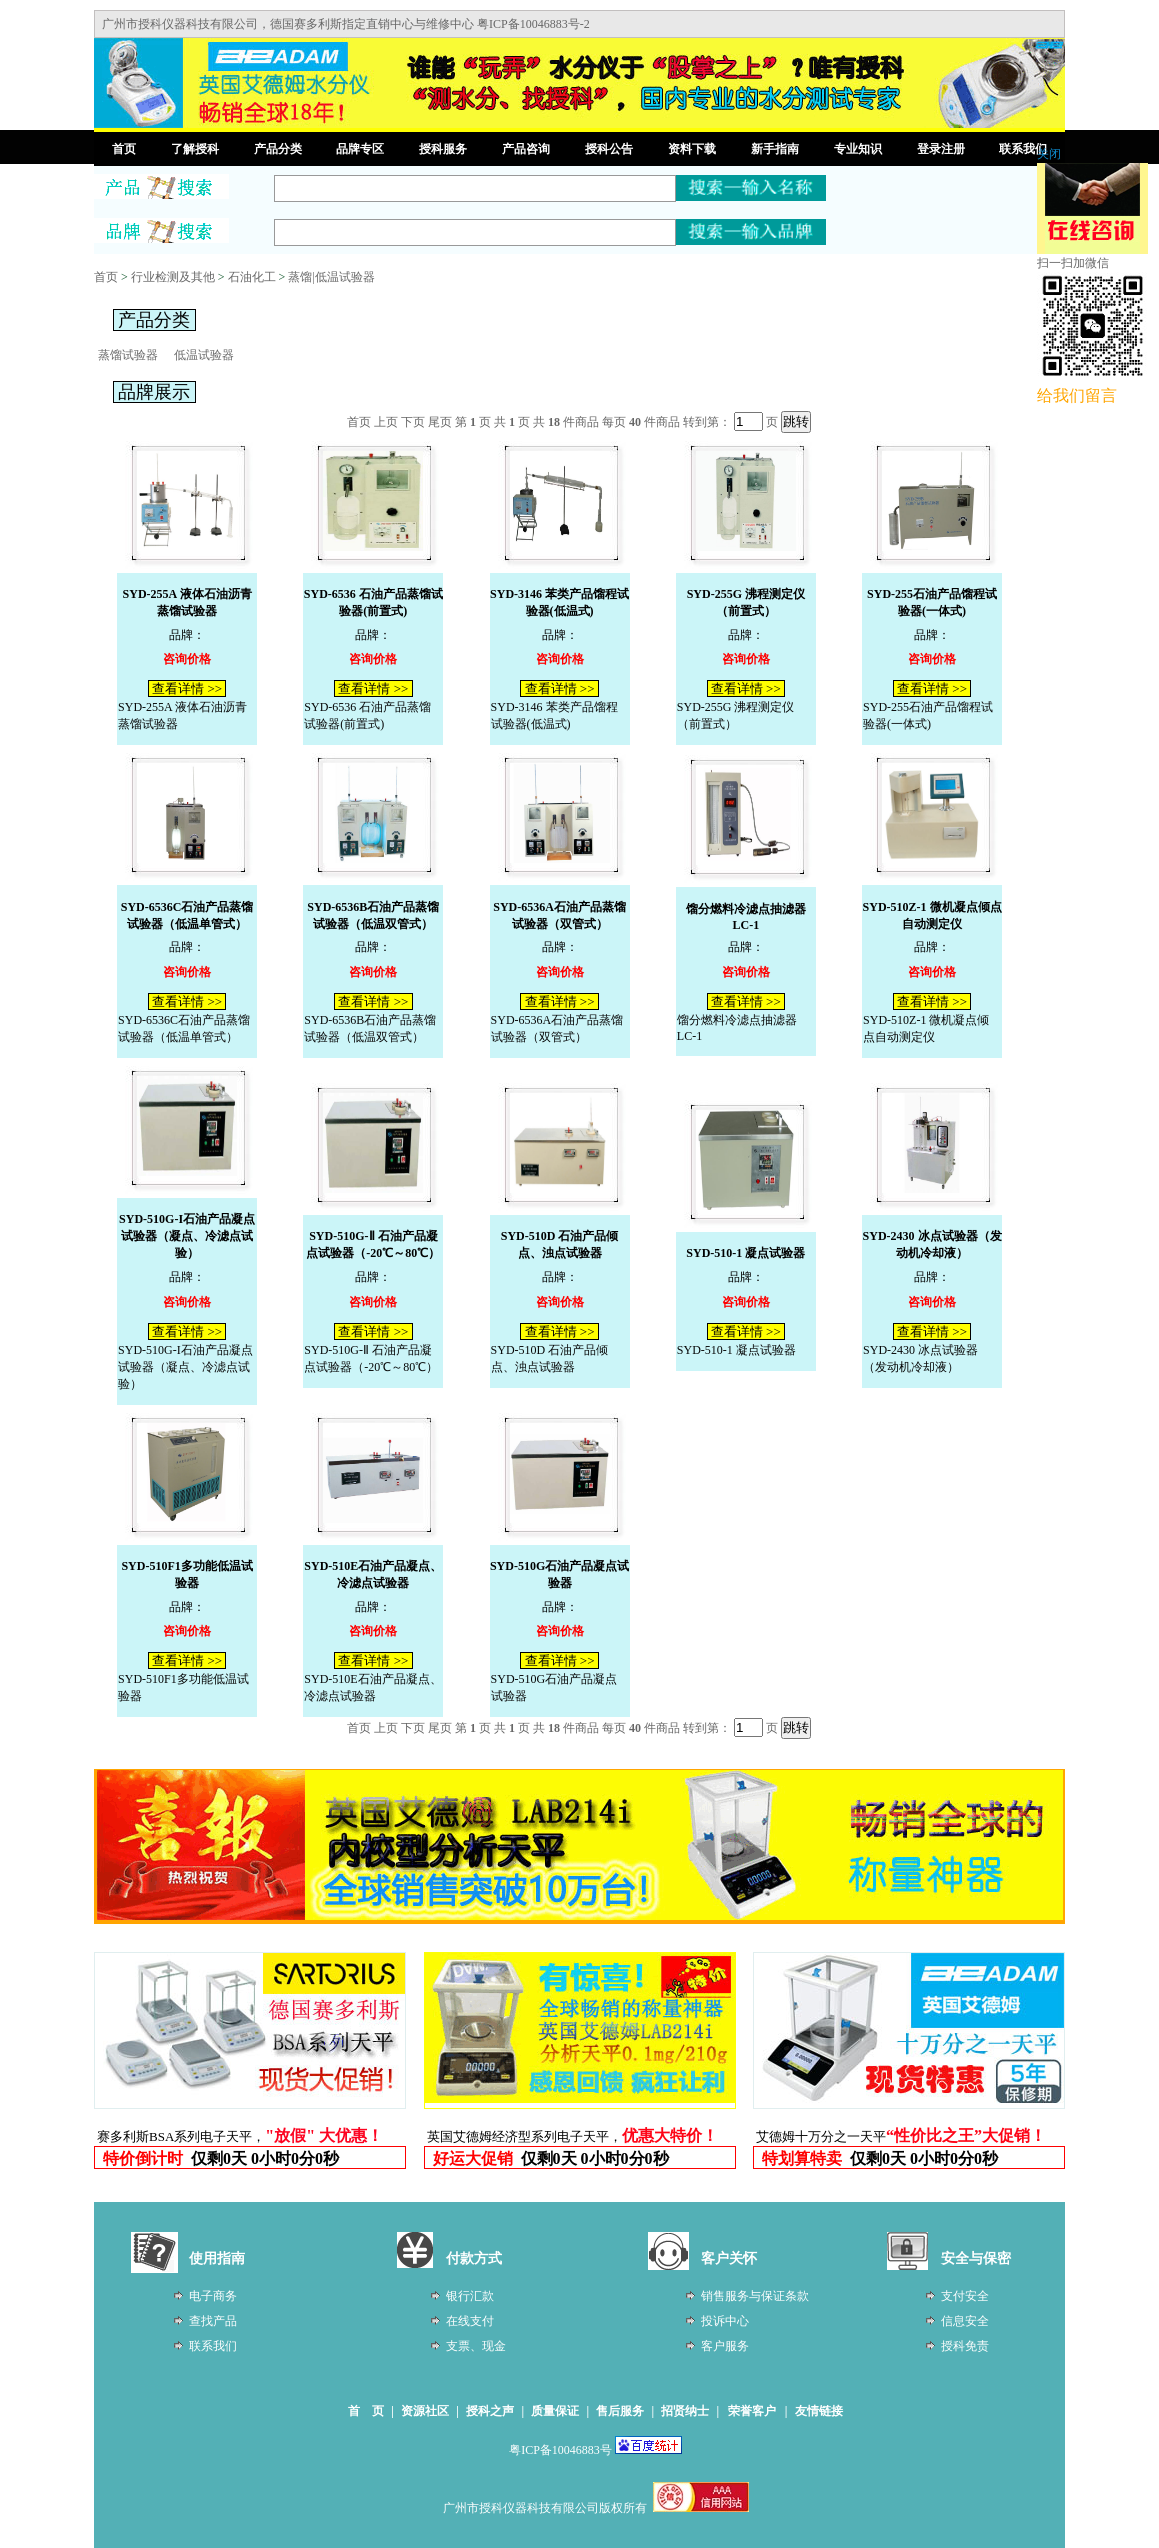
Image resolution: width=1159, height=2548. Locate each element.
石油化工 (252, 277)
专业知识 (858, 149)
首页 (124, 149)
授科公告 (609, 149)
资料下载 (692, 149)
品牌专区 (360, 149)
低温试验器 (204, 355)
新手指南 (775, 149)
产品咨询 (526, 149)
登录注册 (941, 149)
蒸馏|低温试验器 (331, 277)
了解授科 (195, 149)
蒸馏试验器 (128, 355)
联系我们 (1023, 149)
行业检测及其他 (173, 277)
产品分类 (278, 149)
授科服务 (443, 149)
